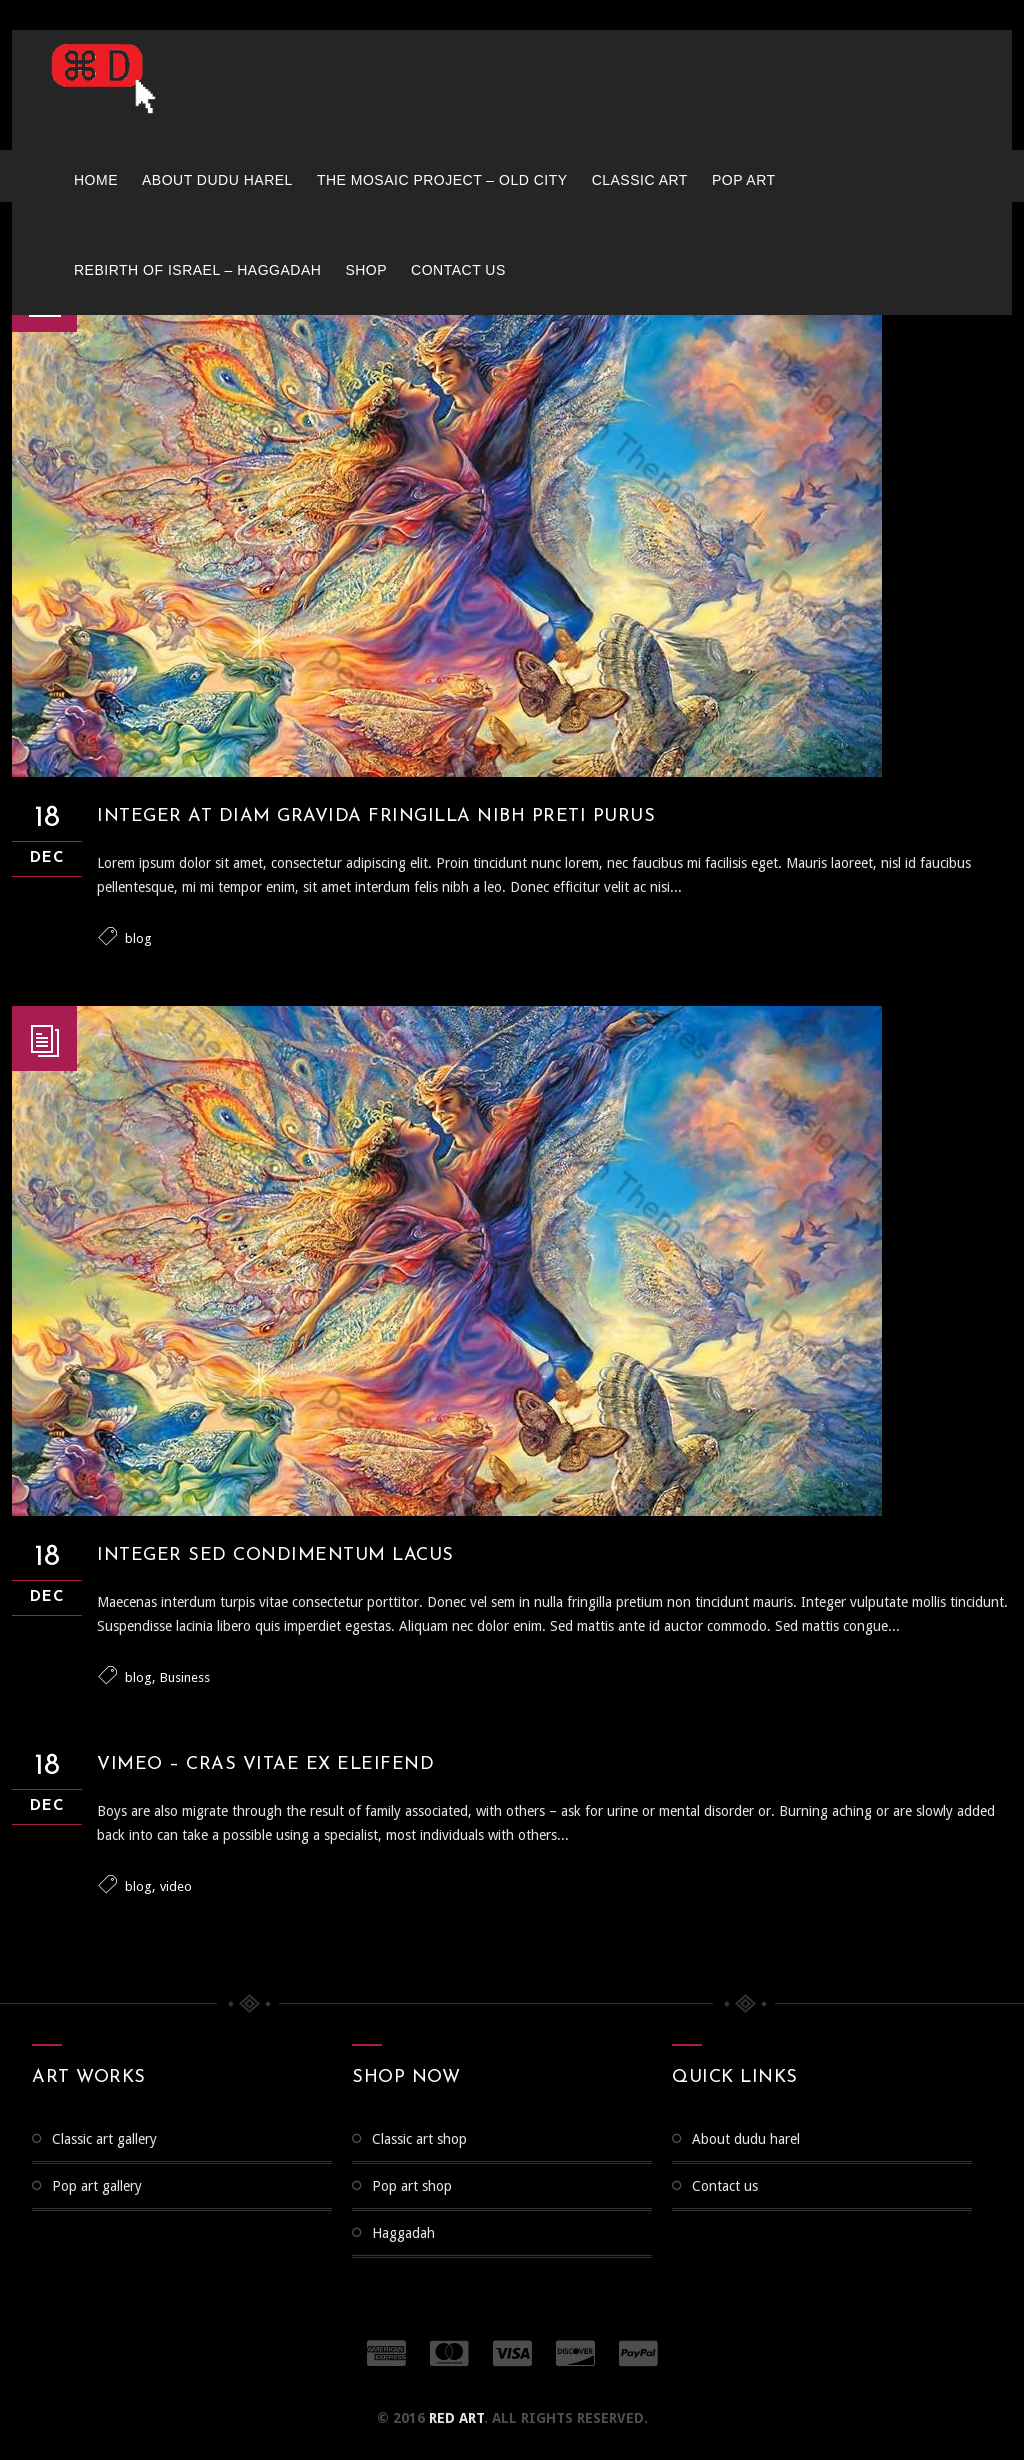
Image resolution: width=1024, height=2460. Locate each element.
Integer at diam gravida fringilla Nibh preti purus (376, 816)
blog (138, 938)
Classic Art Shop (419, 2139)
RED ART (456, 2418)
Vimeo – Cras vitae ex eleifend (265, 1764)
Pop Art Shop (412, 2186)
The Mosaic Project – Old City (442, 180)
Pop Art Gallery (97, 2186)
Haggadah (403, 2233)
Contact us (458, 270)
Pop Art (744, 180)
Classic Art (640, 180)
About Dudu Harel (217, 180)
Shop (366, 270)
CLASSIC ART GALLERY (104, 2139)
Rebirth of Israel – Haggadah (197, 270)
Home (96, 180)
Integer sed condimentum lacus (275, 1555)
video (176, 1886)
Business (185, 1677)
